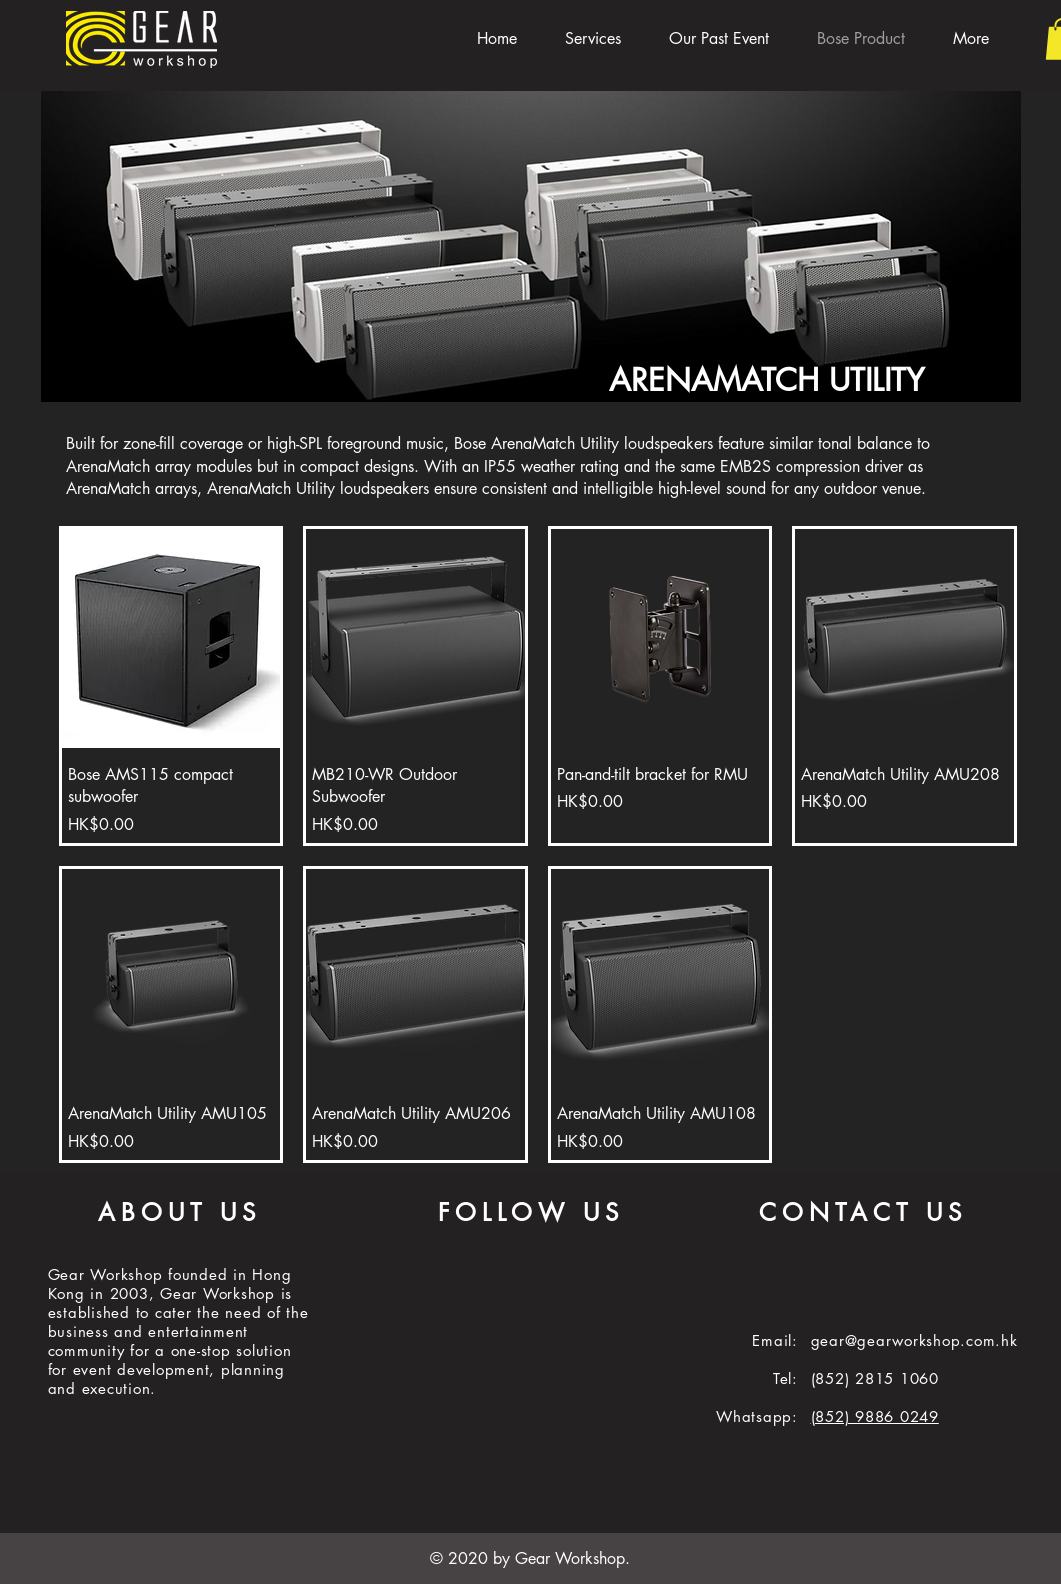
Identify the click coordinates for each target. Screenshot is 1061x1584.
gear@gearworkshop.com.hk (914, 1340)
